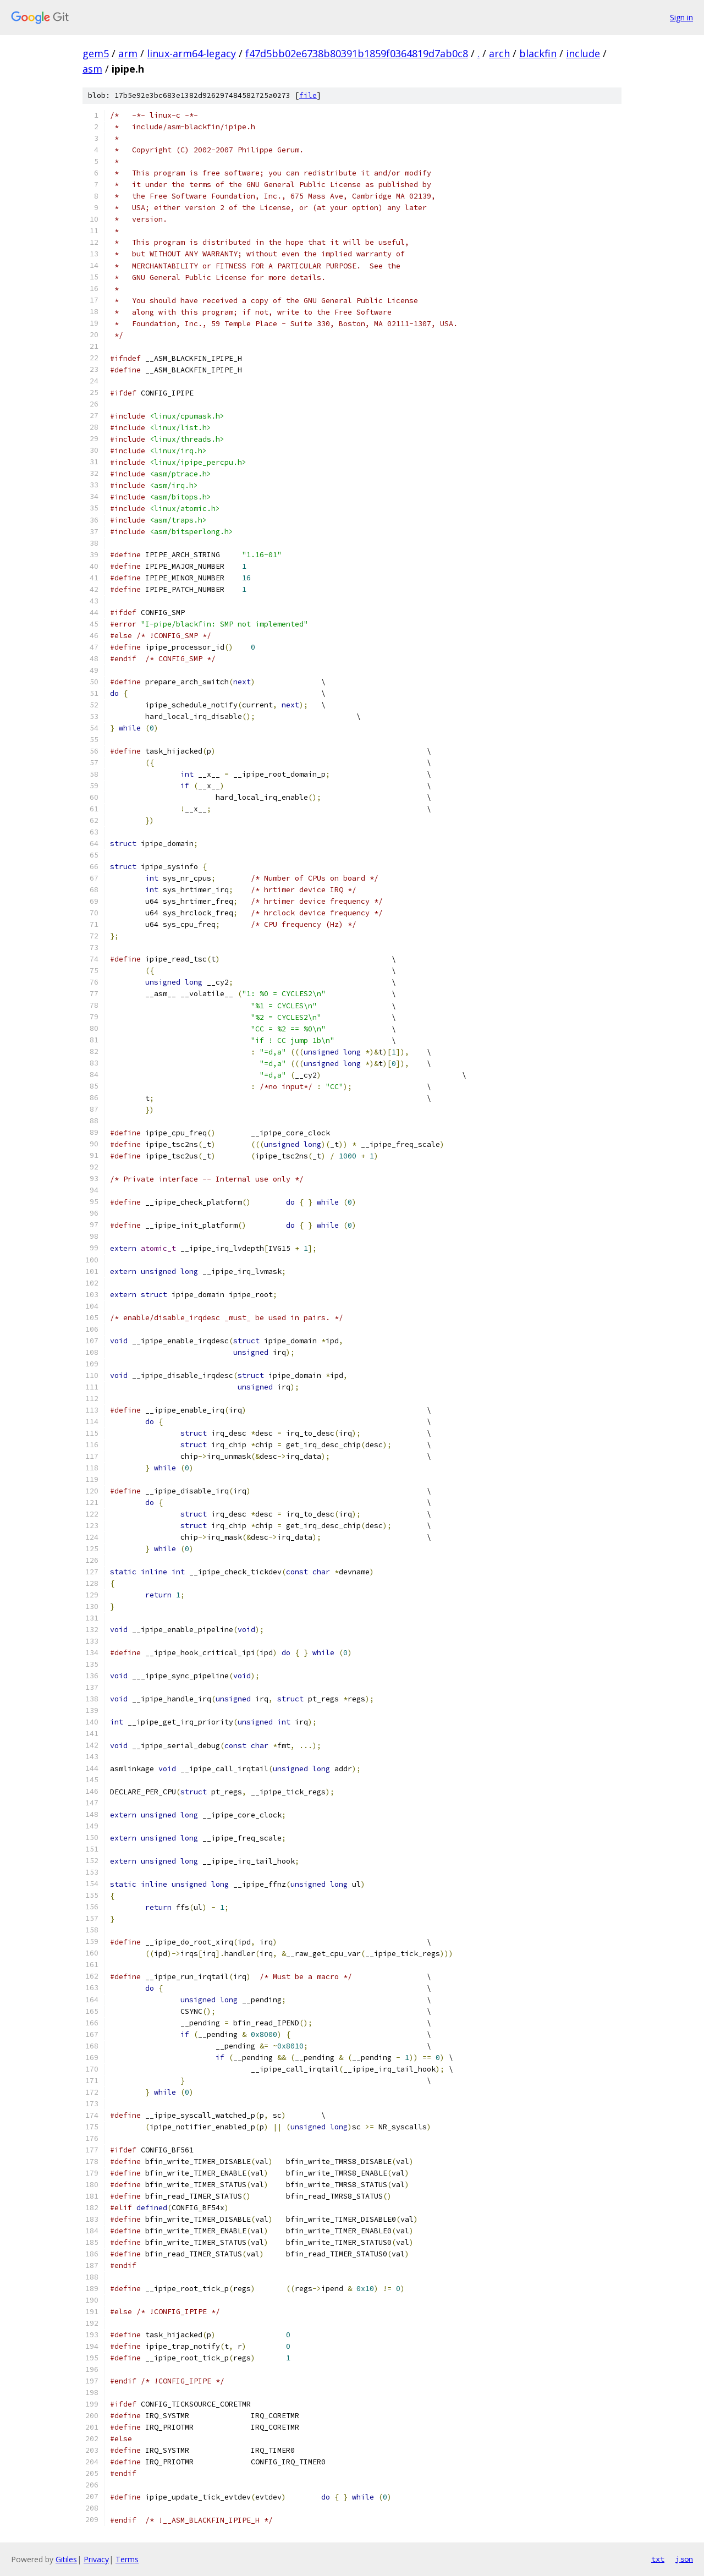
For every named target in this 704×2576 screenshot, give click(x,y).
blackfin (538, 53)
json (684, 2559)
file (308, 95)
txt (657, 2559)
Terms (127, 2559)
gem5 (95, 53)
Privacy (96, 2559)
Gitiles (66, 2559)
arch (499, 53)
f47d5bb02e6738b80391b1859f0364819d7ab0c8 (356, 53)
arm (128, 53)
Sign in (681, 17)
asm (92, 68)
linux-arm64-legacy (191, 53)
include (583, 53)
